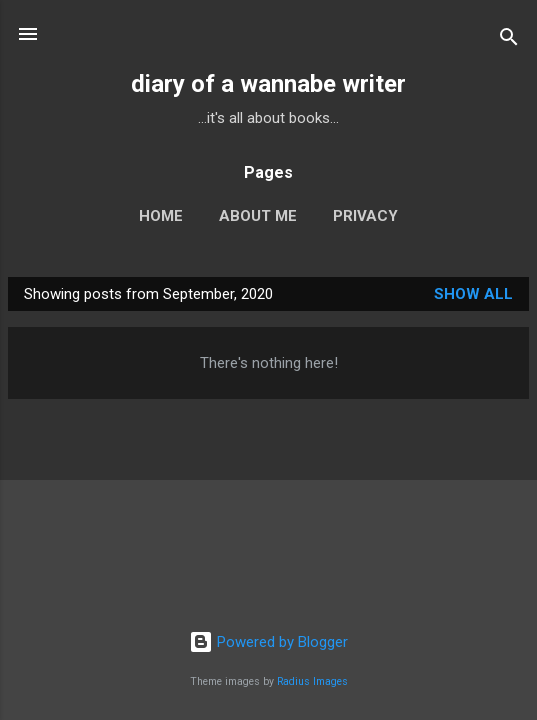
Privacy (365, 216)
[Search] (509, 40)
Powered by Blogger (268, 642)
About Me (258, 216)
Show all (473, 294)
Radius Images (312, 681)
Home (161, 216)
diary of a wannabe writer (268, 84)
